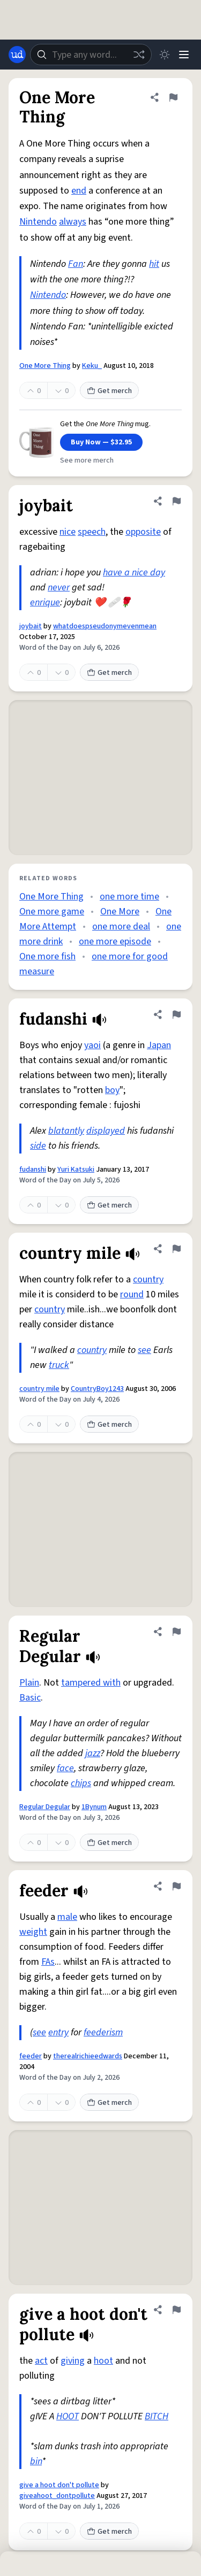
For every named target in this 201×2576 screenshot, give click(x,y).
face (65, 1768)
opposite (143, 532)
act (41, 2360)
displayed (105, 1130)
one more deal (121, 926)
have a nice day (134, 572)
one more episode (115, 941)
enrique (45, 602)
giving (73, 2360)
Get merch (109, 391)
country (148, 1279)
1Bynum (94, 1807)
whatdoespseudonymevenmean (105, 626)
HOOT (67, 2416)
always (72, 221)
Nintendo (38, 221)
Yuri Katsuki (75, 1169)
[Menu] (183, 54)
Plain (29, 1682)
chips (81, 1783)
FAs (48, 1961)
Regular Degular (44, 1807)
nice (67, 532)
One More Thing (45, 365)
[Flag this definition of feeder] (176, 1886)
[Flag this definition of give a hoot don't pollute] (176, 2309)
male (67, 1917)
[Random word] (138, 54)
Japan (159, 1045)
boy (112, 1090)
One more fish (47, 956)
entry (58, 2032)
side (38, 1145)
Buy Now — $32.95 (101, 442)
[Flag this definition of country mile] (176, 1248)
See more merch (87, 460)
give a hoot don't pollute (59, 2485)
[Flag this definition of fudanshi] (176, 1014)
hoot (103, 2360)
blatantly (66, 1130)
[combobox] (91, 54)
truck (59, 1365)
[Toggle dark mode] (164, 54)
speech (92, 532)
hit (154, 264)
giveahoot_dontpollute (57, 2495)
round (132, 1294)
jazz (92, 1753)
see (144, 1350)
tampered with (91, 1682)
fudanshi (32, 1169)
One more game (51, 911)
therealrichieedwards (87, 2056)
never (59, 587)
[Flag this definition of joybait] (176, 501)
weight (33, 1932)
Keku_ (92, 365)
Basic (30, 1697)
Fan (75, 264)
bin (36, 2461)
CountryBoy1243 (97, 1388)
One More (119, 911)
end (78, 190)
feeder (30, 2056)
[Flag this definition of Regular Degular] (176, 1631)
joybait (30, 626)
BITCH (156, 2416)
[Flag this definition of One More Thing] (173, 97)
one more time (129, 896)
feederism (103, 2032)
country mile (39, 1388)
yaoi (92, 1045)
